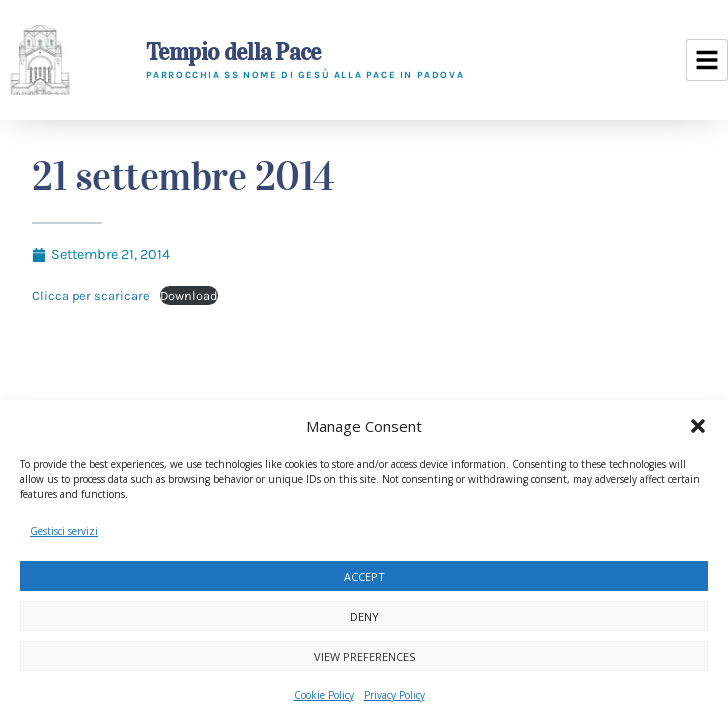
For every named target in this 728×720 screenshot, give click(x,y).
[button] (698, 426)
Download (189, 295)
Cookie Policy (324, 695)
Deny (364, 616)
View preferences (364, 656)
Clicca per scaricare (91, 295)
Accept (364, 576)
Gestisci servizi (64, 531)
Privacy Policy (394, 695)
